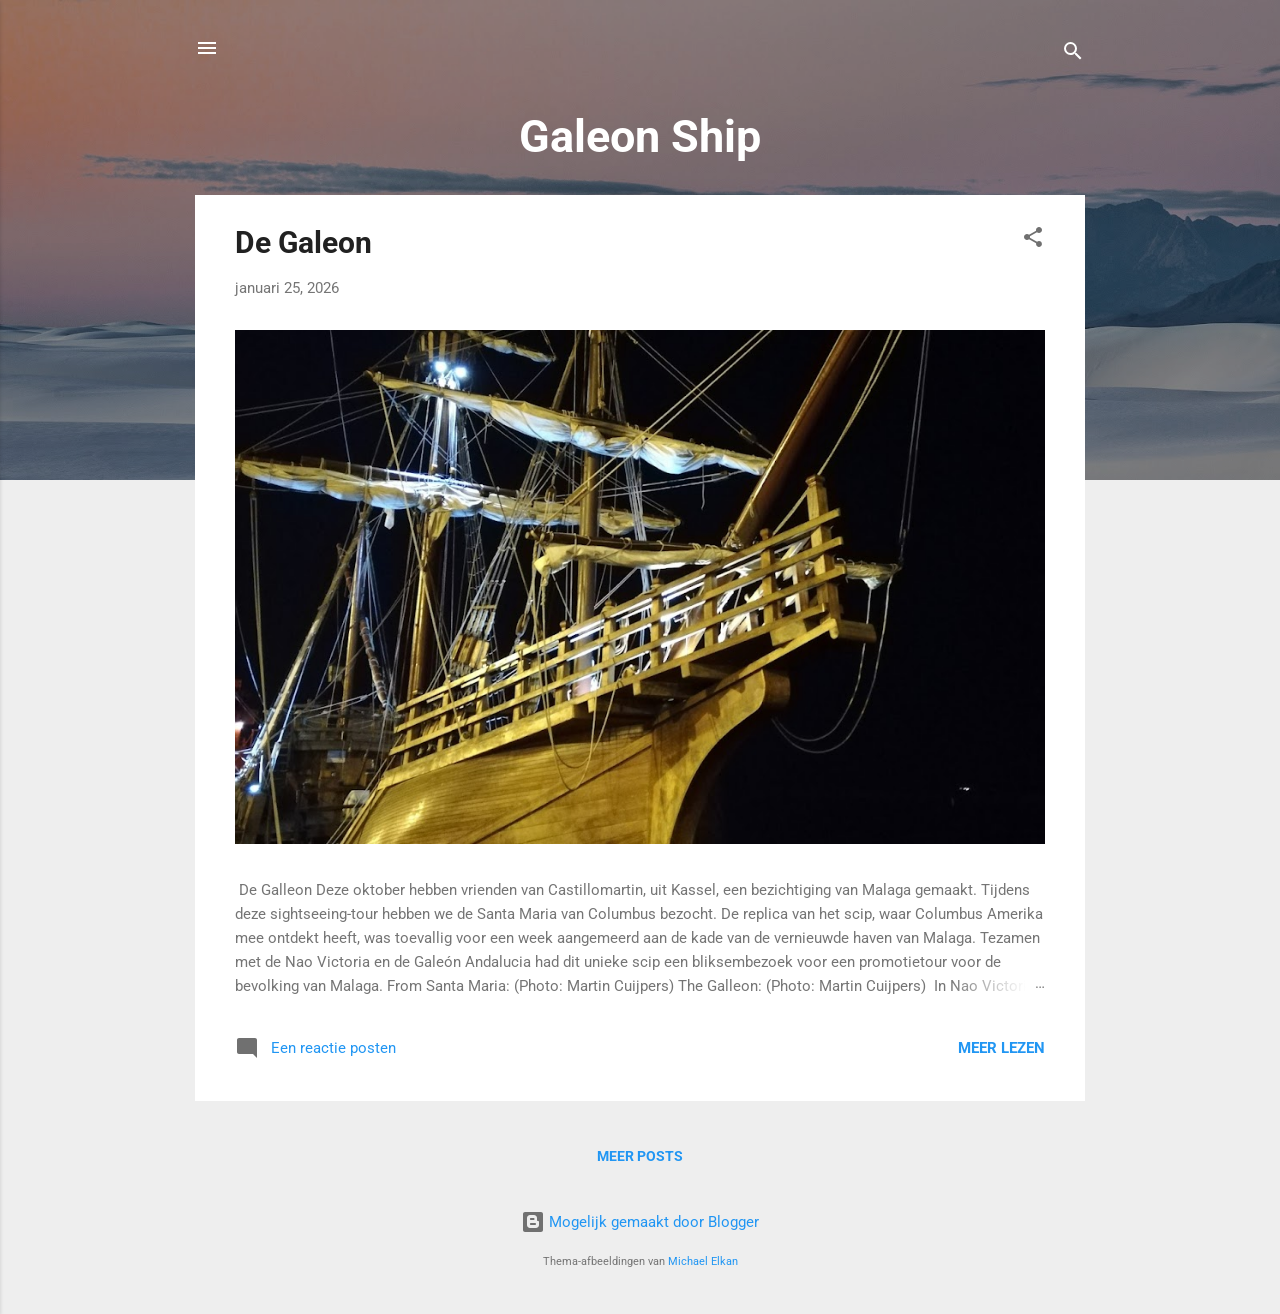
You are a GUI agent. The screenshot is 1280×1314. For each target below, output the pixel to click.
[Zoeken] (1073, 54)
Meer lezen (1001, 1048)
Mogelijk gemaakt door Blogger (640, 1222)
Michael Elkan (703, 1261)
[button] (1033, 240)
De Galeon (303, 242)
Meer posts (640, 1156)
